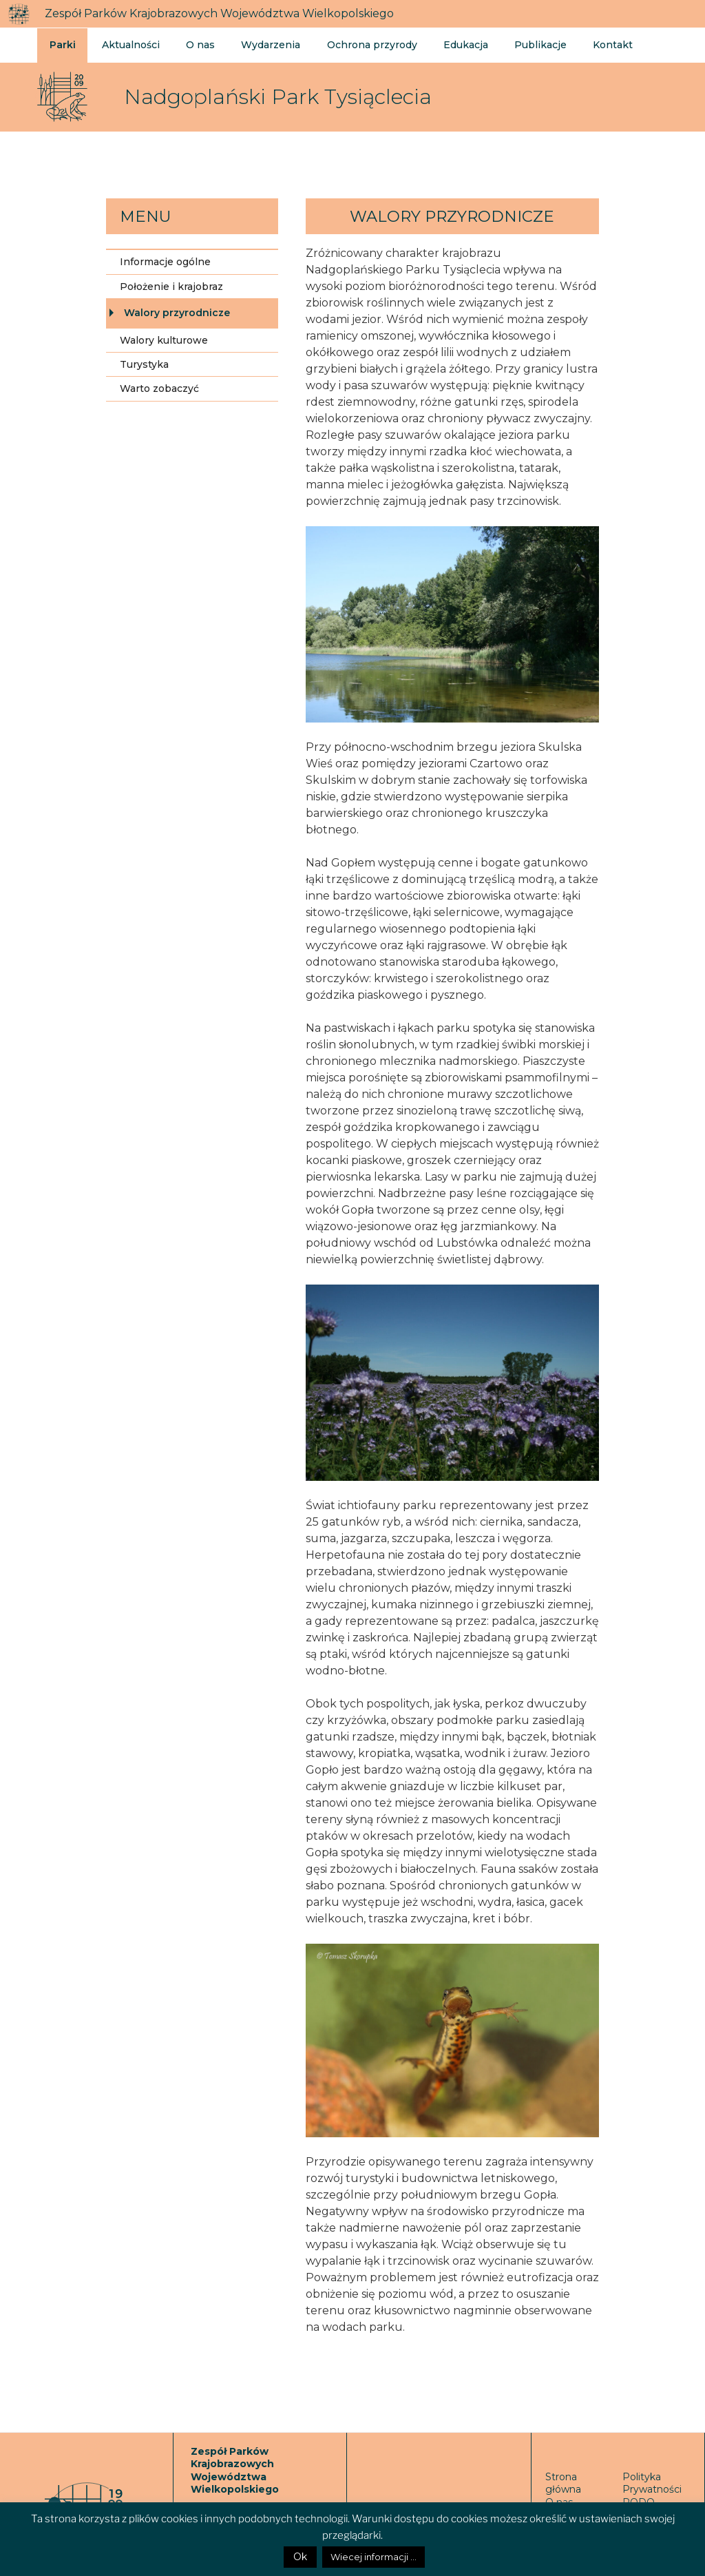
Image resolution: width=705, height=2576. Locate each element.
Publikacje (526, 44)
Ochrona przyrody (363, 44)
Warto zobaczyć (159, 388)
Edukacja (454, 44)
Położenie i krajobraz (171, 286)
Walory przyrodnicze (177, 313)
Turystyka (144, 364)
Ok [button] (300, 2557)
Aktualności (129, 44)
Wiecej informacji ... (373, 2556)
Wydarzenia (265, 44)
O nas (197, 44)
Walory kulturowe (164, 340)
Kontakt (596, 44)
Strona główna (563, 2483)
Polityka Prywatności (652, 2483)
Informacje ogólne (165, 262)
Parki (63, 44)
